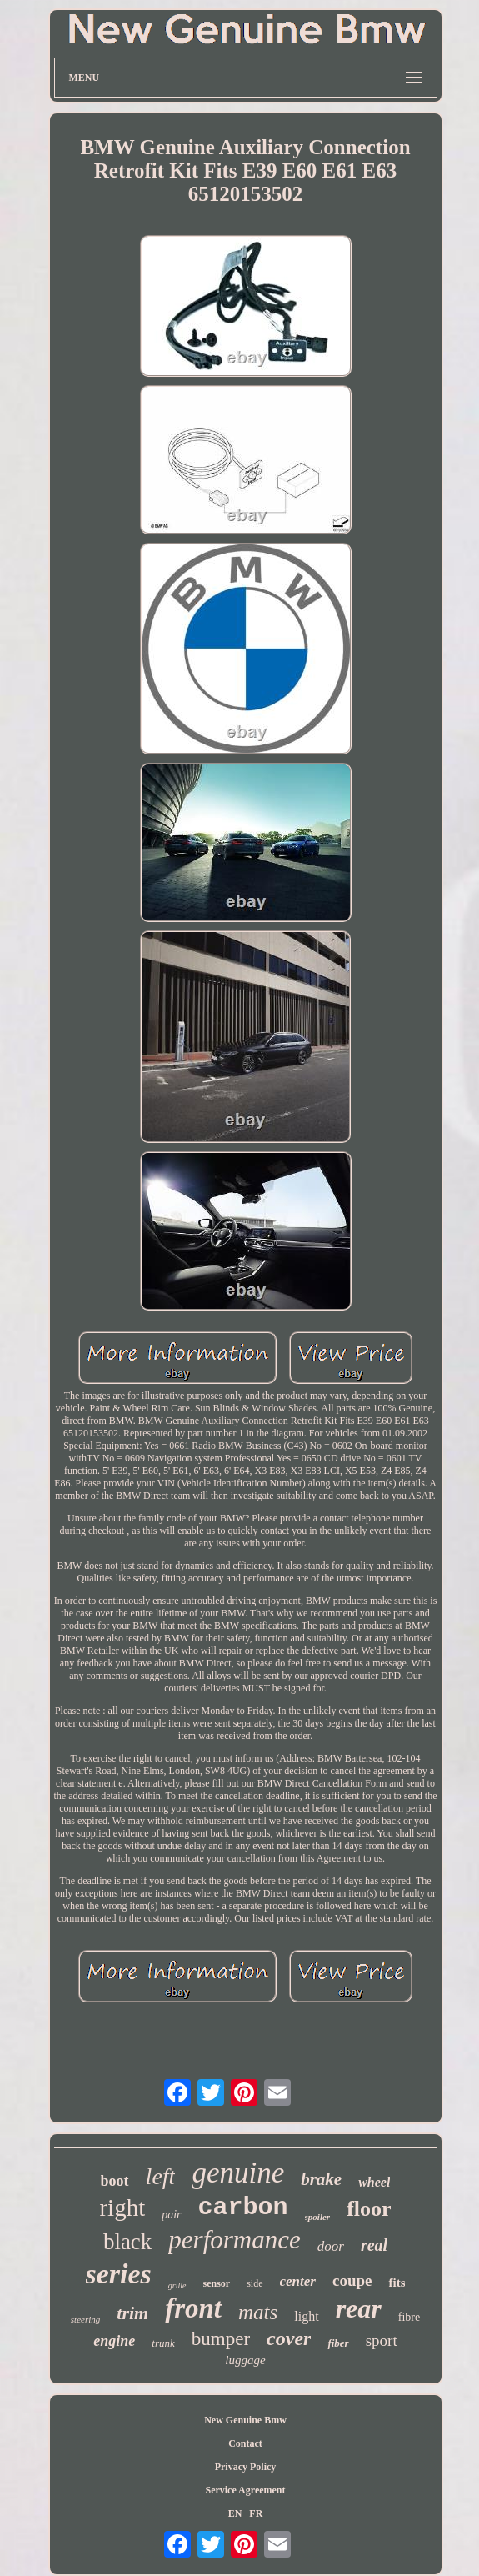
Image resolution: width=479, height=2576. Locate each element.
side (254, 2283)
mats (257, 2312)
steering (85, 2319)
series (119, 2273)
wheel (374, 2182)
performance (234, 2239)
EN (235, 2513)
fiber (337, 2343)
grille (177, 2285)
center (298, 2281)
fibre (409, 2317)
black (127, 2241)
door (330, 2246)
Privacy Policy (246, 2467)
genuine (238, 2173)
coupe (352, 2280)
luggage (245, 2360)
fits (396, 2282)
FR (255, 2513)
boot (115, 2181)
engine (114, 2341)
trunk (163, 2343)
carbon (243, 2207)
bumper (221, 2338)
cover (289, 2338)
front (193, 2308)
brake (321, 2179)
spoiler (318, 2217)
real (374, 2245)
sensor (217, 2283)
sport (381, 2340)
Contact (245, 2443)
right (122, 2207)
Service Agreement (245, 2490)
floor (369, 2209)
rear (359, 2308)
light (306, 2316)
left (161, 2176)
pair (171, 2214)
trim (132, 2313)
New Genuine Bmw (245, 2420)
